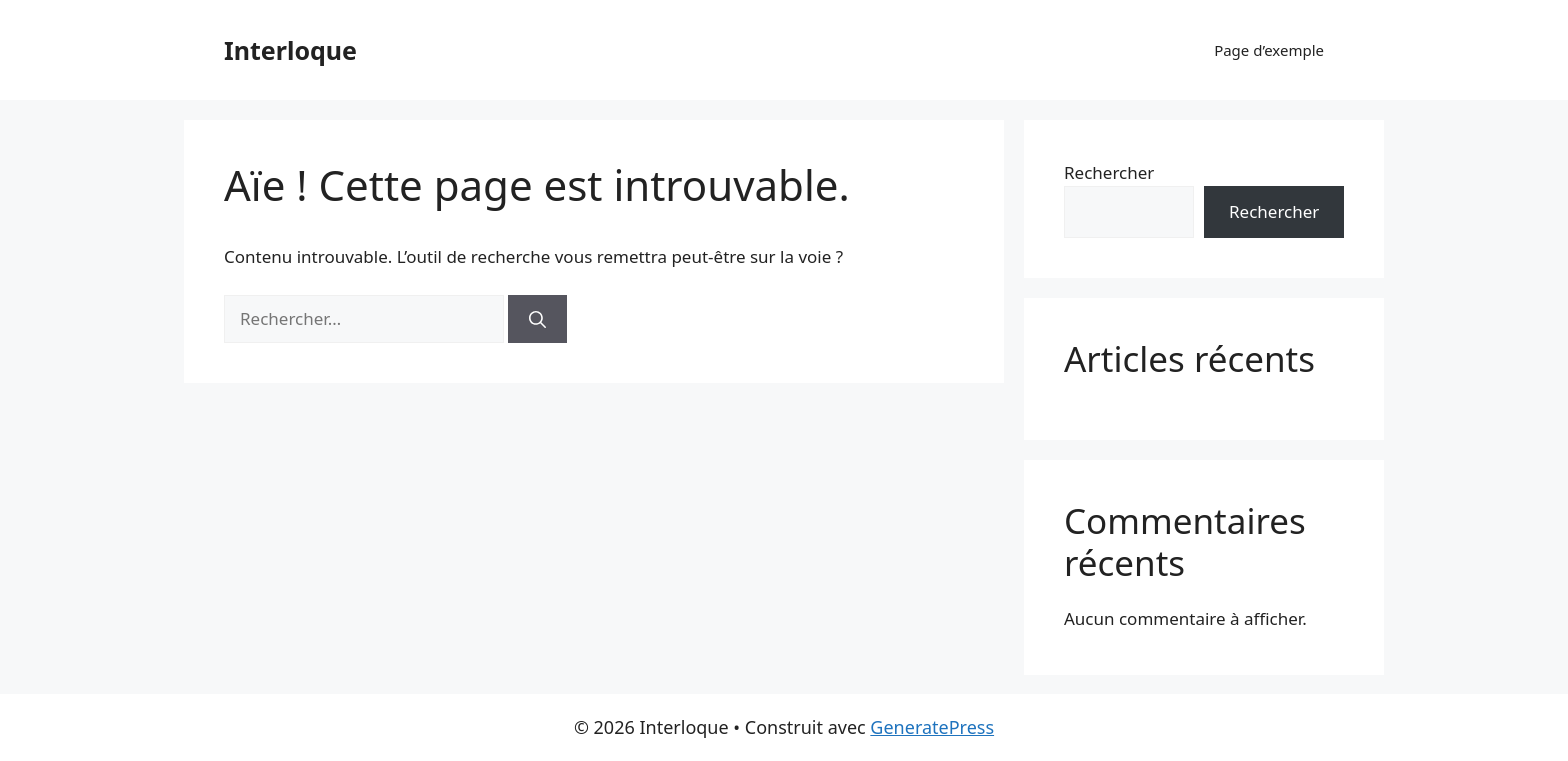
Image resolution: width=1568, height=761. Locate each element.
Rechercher (1109, 172)
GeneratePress (932, 727)
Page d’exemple (1269, 50)
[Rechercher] (537, 319)
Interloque (290, 50)
